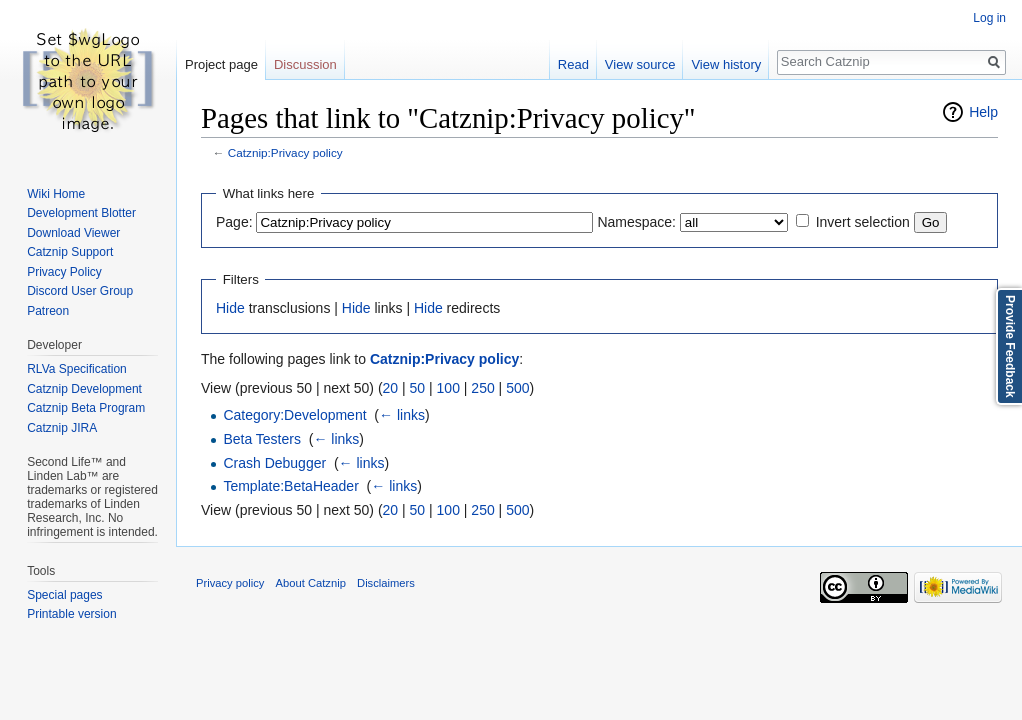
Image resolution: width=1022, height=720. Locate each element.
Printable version (71, 614)
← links (402, 415)
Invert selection (863, 222)
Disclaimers (386, 583)
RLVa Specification (77, 369)
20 (391, 388)
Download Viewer (73, 233)
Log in (989, 18)
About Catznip (311, 583)
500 (517, 388)
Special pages (64, 595)
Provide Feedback (1010, 346)
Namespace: (636, 222)
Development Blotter (81, 213)
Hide (230, 308)
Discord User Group (80, 291)
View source (640, 64)
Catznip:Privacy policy (285, 152)
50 (418, 388)
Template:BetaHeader (290, 486)
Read (573, 64)
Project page (221, 64)
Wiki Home (56, 194)
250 (482, 388)
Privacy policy (230, 583)
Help (983, 112)
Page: (234, 222)
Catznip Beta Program (86, 408)
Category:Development (294, 415)
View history (726, 64)
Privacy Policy (64, 272)
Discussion (305, 64)
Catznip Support (70, 252)
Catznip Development (84, 389)
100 (448, 388)
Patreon (48, 311)
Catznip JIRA (62, 428)
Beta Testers (262, 439)
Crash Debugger (274, 463)
